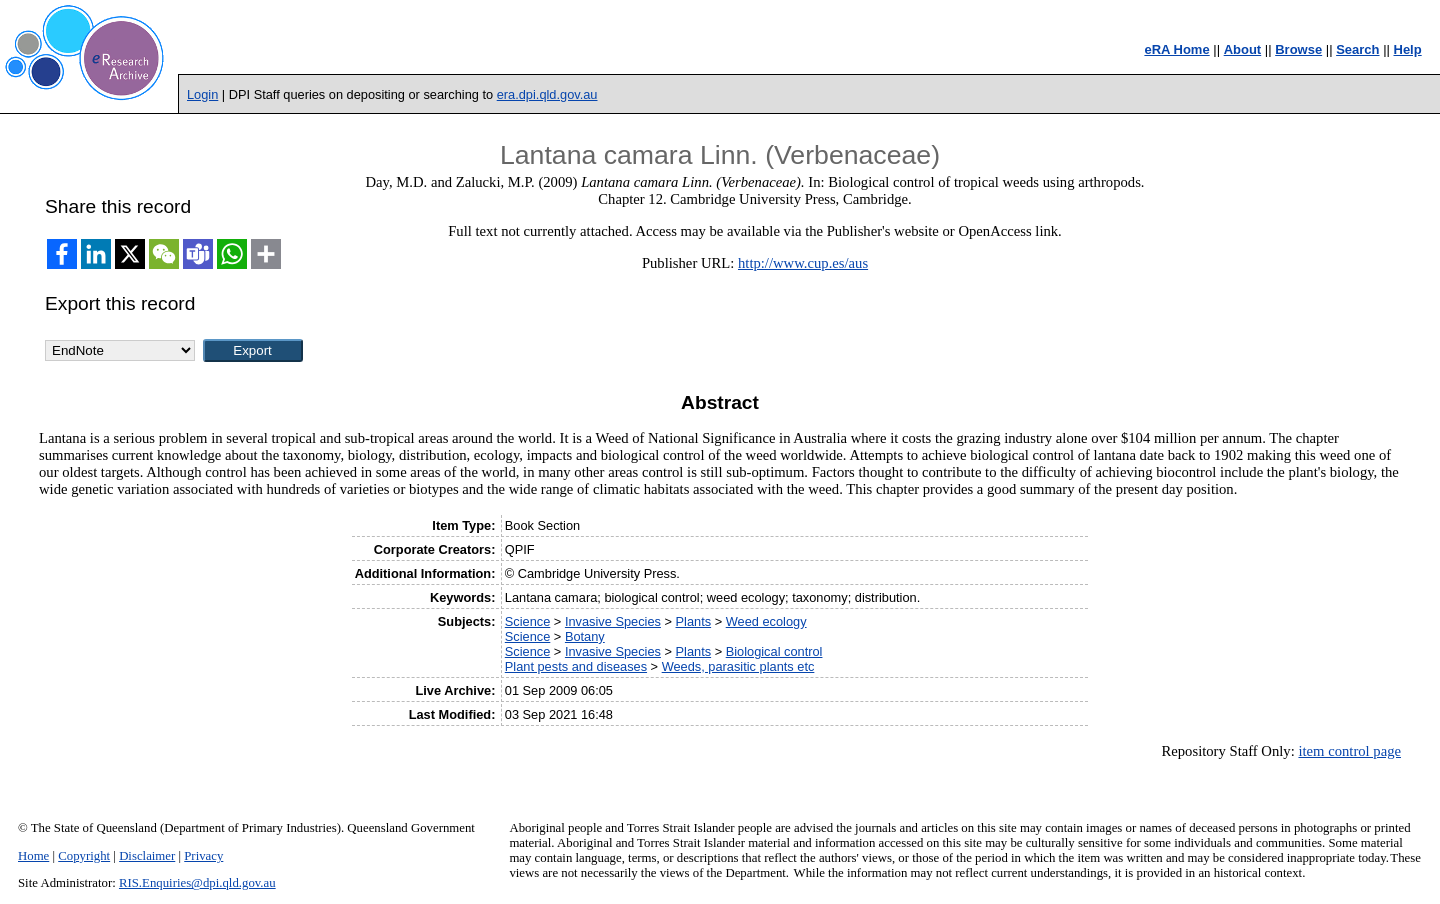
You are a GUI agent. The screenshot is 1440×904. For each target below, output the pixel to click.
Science (528, 621)
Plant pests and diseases (576, 666)
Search (1357, 49)
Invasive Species (613, 621)
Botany (585, 636)
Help (1408, 49)
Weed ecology (766, 621)
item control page (1349, 751)
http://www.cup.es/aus (803, 263)
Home (33, 856)
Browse (1298, 49)
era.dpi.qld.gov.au (547, 94)
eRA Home (1176, 49)
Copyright (84, 856)
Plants (694, 621)
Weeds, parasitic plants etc (738, 666)
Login (202, 94)
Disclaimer (147, 856)
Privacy (203, 856)
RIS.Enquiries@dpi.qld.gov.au (197, 883)
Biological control (774, 651)
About (1243, 49)
